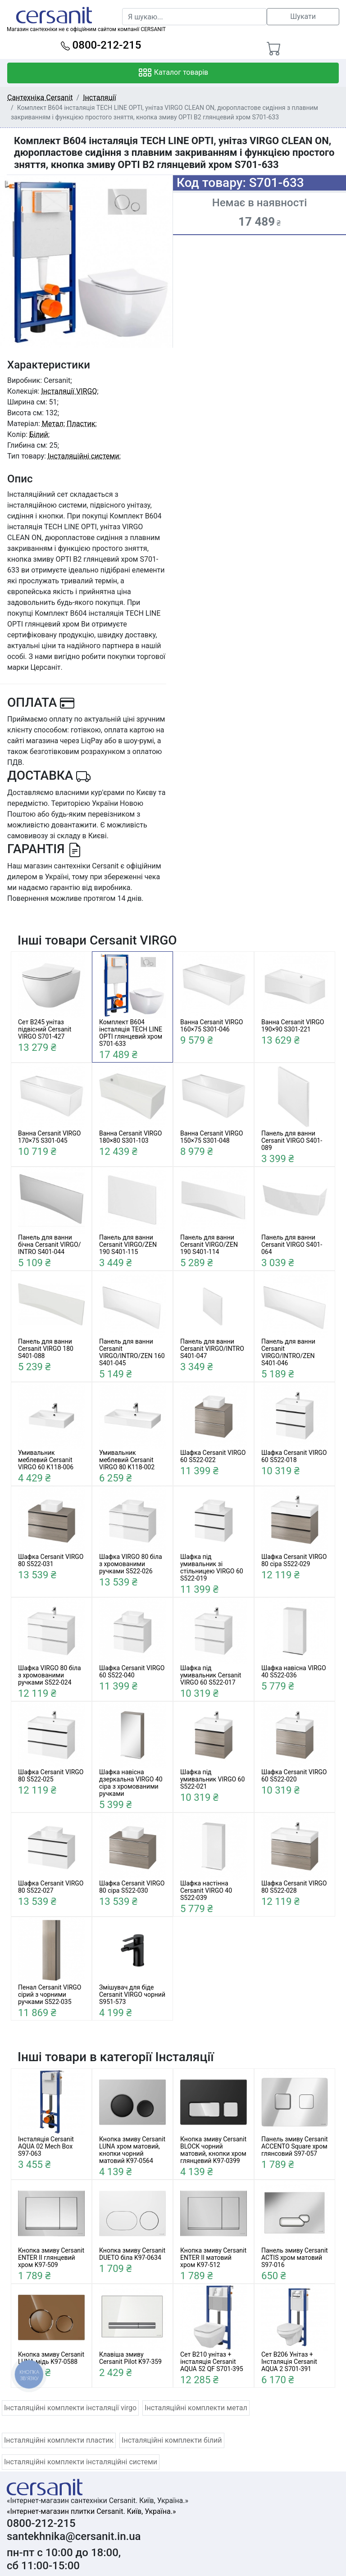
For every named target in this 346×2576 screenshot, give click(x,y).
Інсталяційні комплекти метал (196, 2407)
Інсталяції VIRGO (69, 391)
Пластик (81, 423)
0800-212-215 (101, 45)
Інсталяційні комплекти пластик (59, 2440)
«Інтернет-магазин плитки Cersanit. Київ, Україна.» (91, 2511)
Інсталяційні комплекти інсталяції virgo (70, 2407)
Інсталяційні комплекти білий (172, 2440)
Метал (53, 423)
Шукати (303, 16)
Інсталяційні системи (83, 456)
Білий (38, 434)
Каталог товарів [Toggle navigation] (173, 73)
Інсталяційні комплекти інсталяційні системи (80, 2462)
